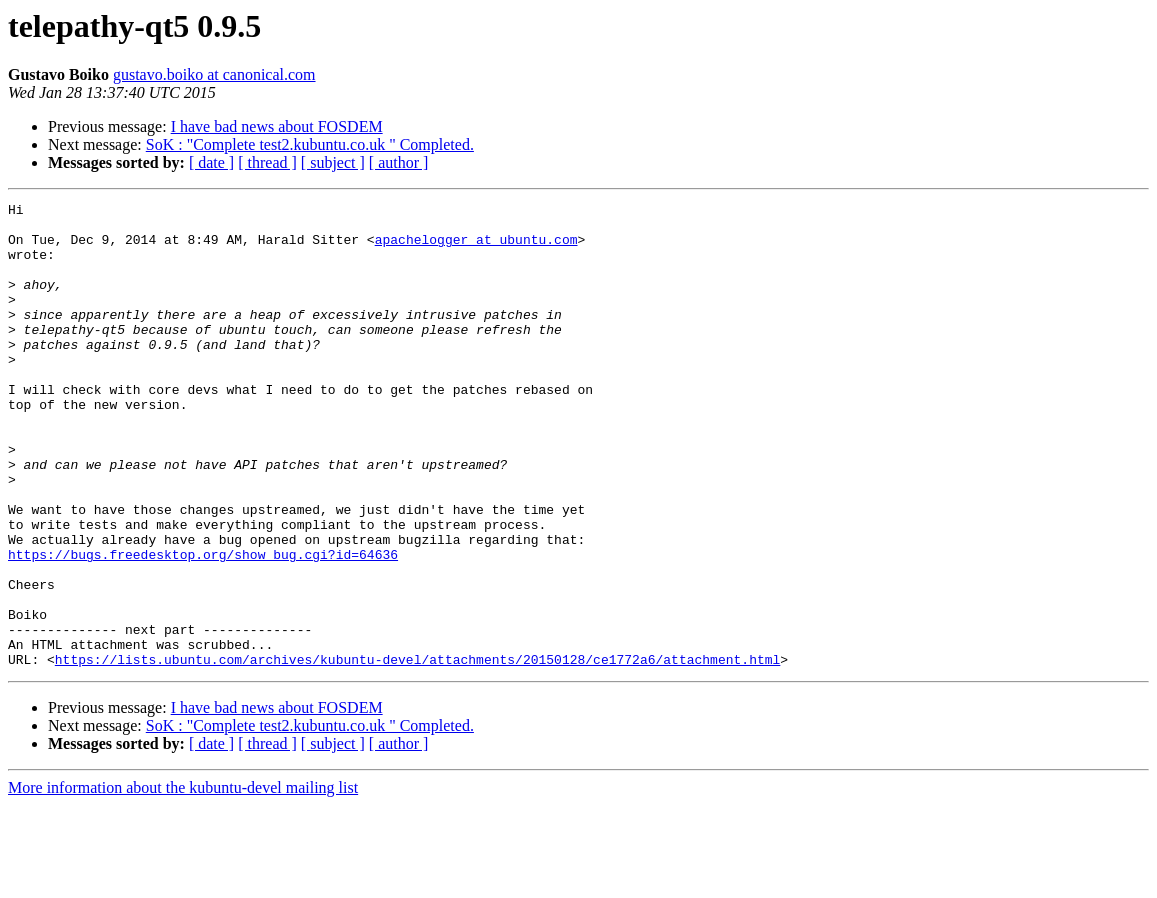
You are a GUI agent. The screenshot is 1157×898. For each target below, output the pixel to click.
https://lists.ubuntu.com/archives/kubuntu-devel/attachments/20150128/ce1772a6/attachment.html (417, 752)
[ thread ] (267, 162)
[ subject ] (333, 162)
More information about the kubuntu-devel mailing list (183, 880)
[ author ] (399, 162)
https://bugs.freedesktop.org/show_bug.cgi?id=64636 (203, 626)
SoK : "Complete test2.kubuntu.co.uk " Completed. (310, 144)
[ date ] (211, 162)
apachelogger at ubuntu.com (476, 248)
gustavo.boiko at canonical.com (214, 74)
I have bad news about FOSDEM (277, 126)
